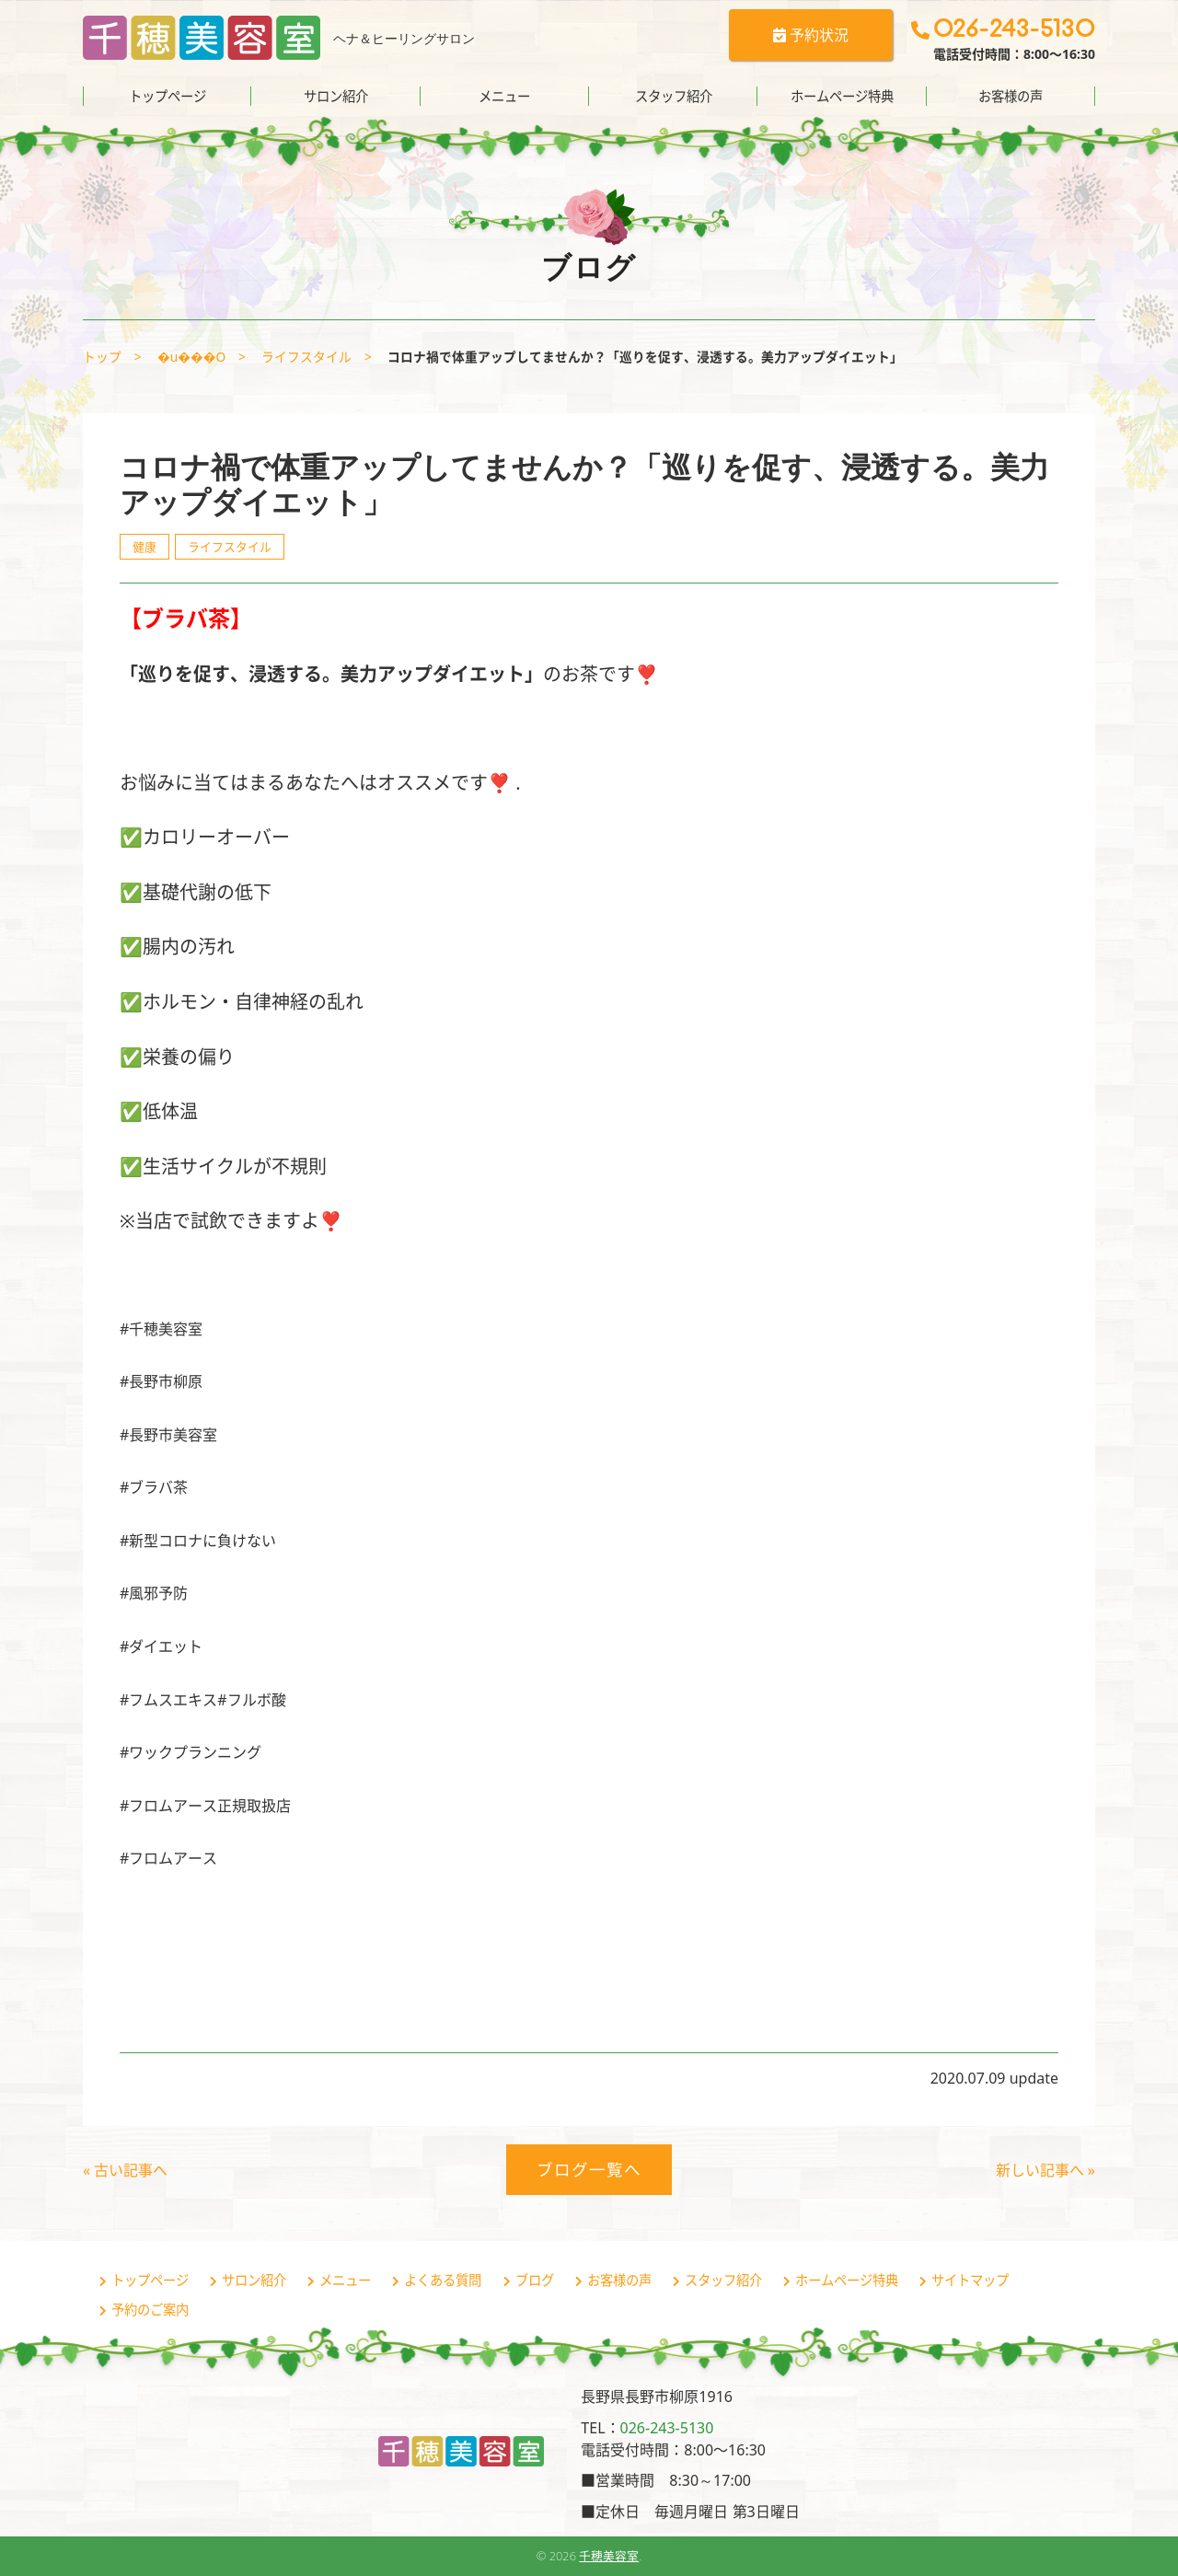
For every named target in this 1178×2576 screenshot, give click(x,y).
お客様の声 (1010, 96)
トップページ (167, 96)
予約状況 (811, 35)
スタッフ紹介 (673, 96)
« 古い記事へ (125, 2170)
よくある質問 (442, 2280)
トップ (102, 356)
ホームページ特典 (842, 96)
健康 (144, 546)
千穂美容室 (609, 2555)
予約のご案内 (150, 2309)
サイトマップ (970, 2280)
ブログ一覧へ (589, 2169)
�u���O (191, 356)
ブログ (534, 2280)
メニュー (504, 96)
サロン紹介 (336, 96)
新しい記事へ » (1045, 2170)
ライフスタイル (306, 356)
